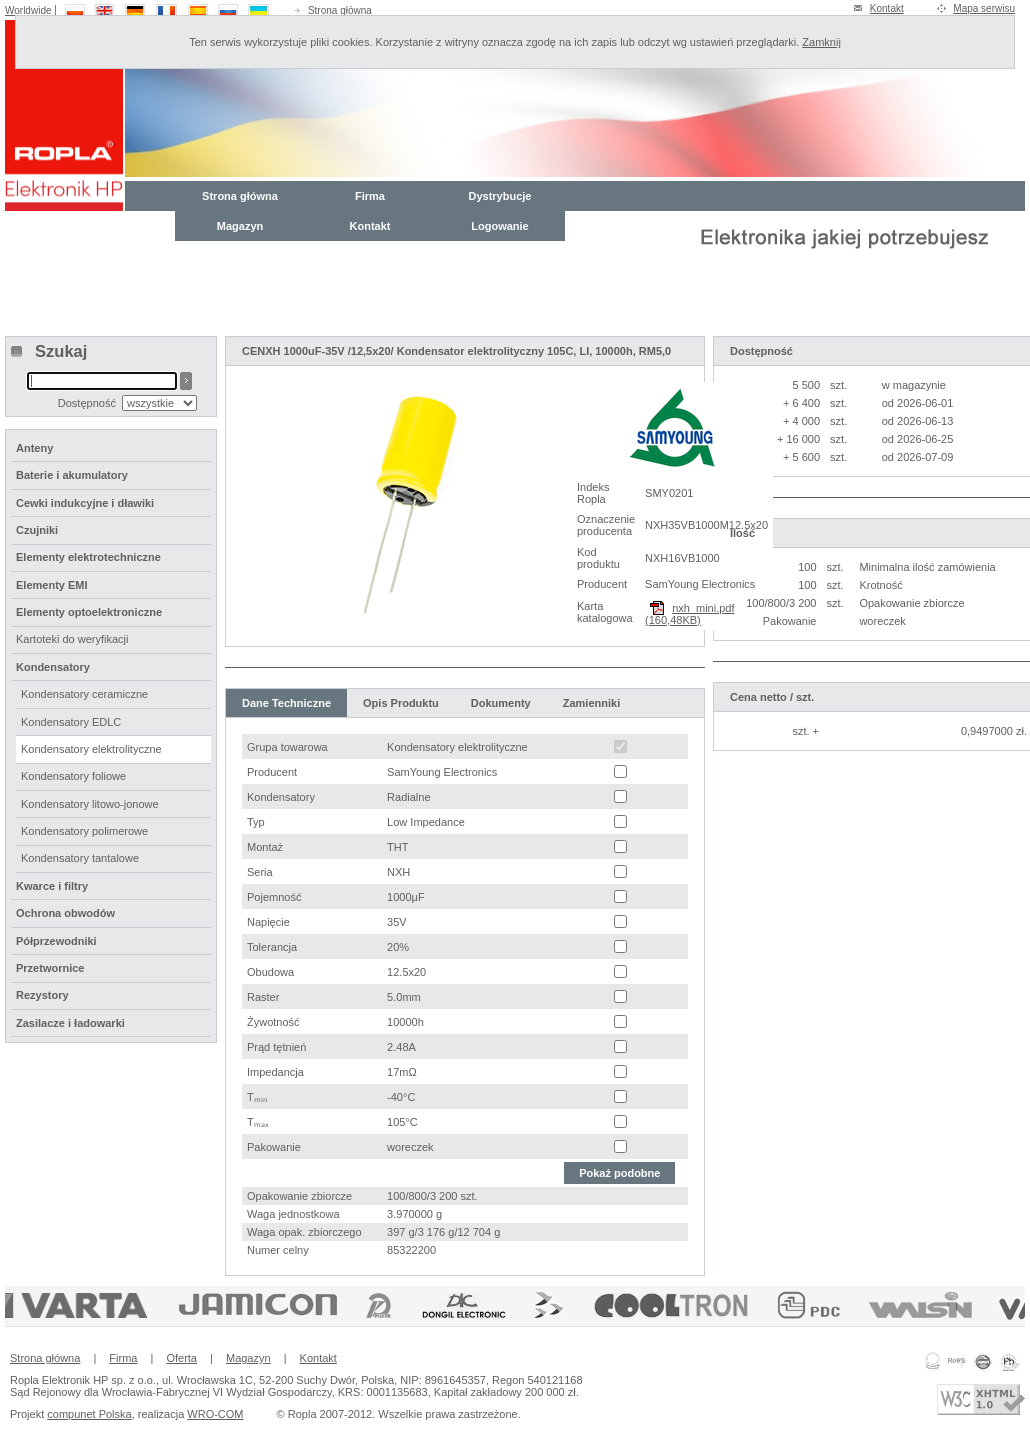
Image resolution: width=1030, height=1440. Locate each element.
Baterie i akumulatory (72, 475)
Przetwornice (50, 968)
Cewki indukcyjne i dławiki (85, 503)
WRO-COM (215, 1414)
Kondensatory (53, 667)
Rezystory (42, 995)
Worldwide (28, 10)
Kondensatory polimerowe (84, 831)
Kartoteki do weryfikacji (72, 639)
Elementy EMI (52, 585)
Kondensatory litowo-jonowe (90, 804)
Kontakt (887, 8)
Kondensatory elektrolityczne (91, 749)
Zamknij (821, 42)
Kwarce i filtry (52, 886)
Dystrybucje (500, 196)
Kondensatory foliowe (73, 776)
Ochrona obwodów (65, 913)
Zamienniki (591, 703)
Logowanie (499, 226)
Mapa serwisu (984, 8)
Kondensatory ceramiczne (84, 694)
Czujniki (37, 530)
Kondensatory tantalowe (80, 858)
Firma (370, 196)
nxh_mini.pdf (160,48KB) (689, 614)
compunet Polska (89, 1414)
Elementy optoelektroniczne (89, 612)
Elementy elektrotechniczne (88, 557)
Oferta (181, 1358)
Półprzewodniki (56, 941)
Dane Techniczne (286, 703)
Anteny (34, 448)
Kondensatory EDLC (71, 722)
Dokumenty (501, 703)
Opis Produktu (401, 703)
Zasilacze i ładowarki (70, 1023)
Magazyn (240, 226)
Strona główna (340, 10)
